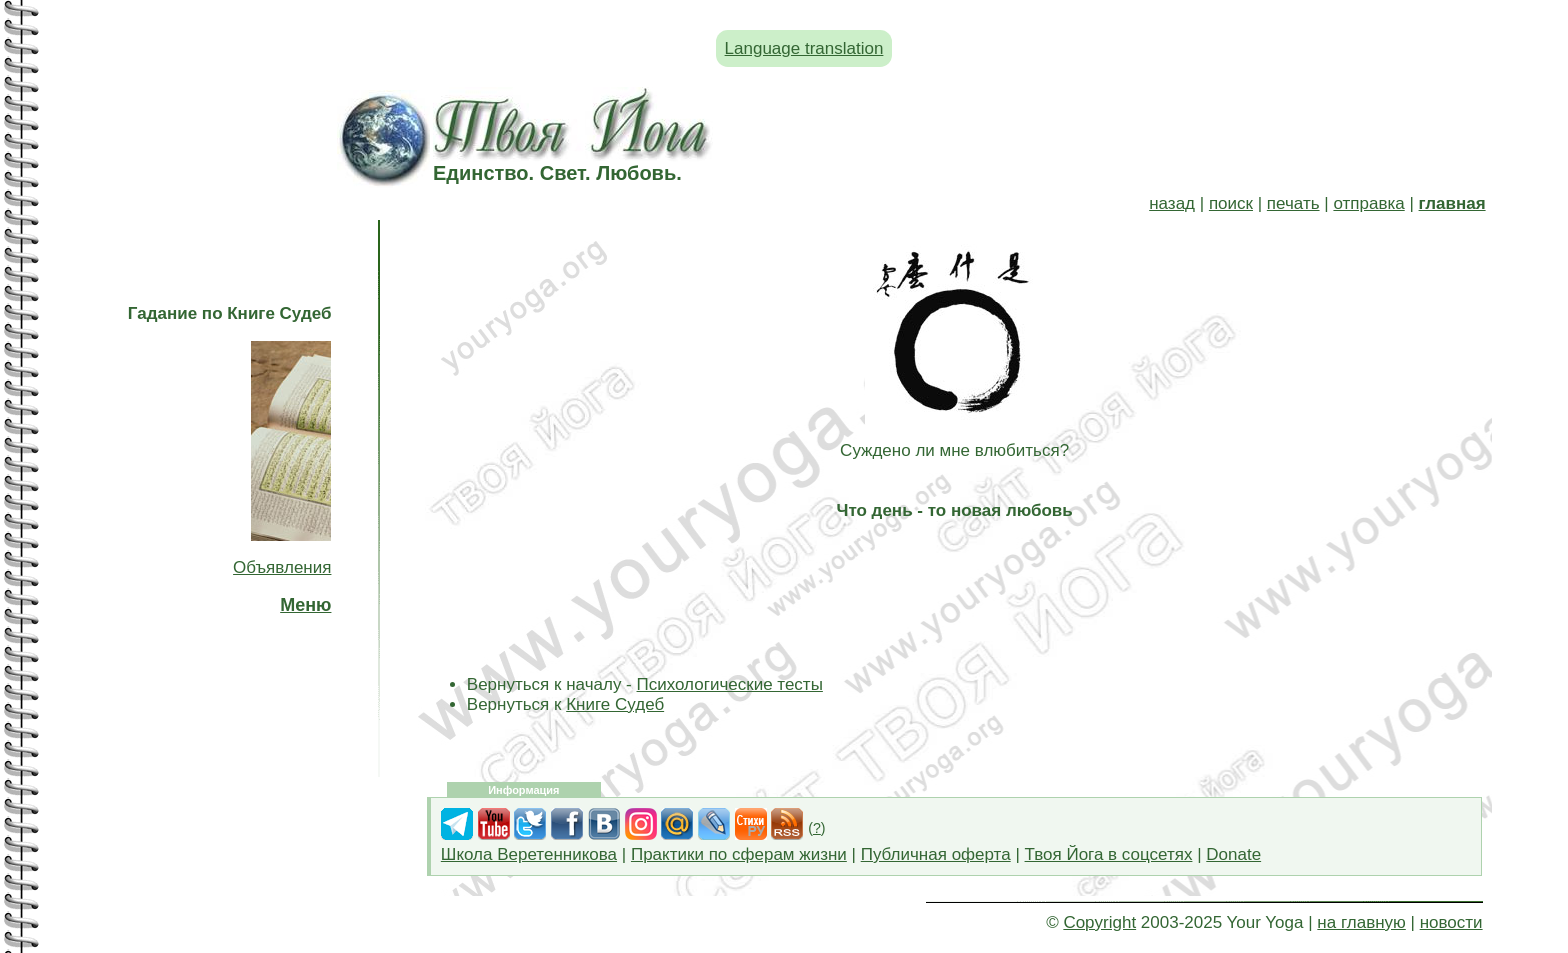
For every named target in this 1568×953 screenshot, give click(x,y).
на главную (1361, 922)
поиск (1231, 203)
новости (1451, 922)
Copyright (1099, 922)
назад (1172, 203)
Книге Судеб (615, 704)
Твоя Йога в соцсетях (1109, 854)
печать (1293, 203)
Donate (1233, 854)
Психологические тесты (730, 684)
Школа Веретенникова (529, 854)
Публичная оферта (936, 854)
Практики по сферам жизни (739, 854)
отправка (1368, 203)
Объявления (282, 567)
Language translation (804, 48)
